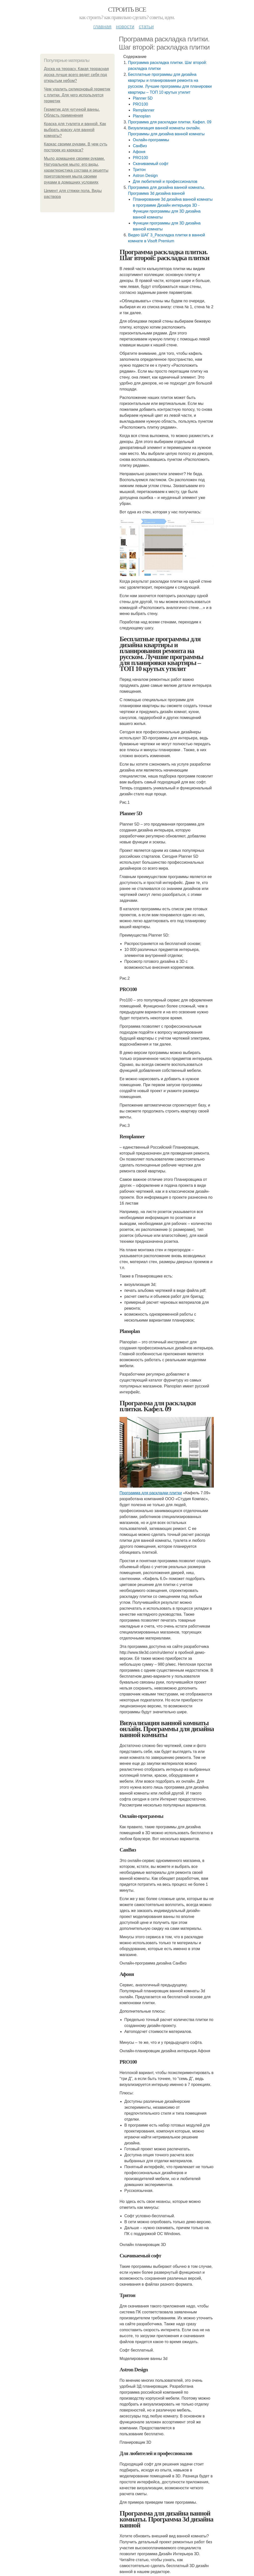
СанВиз (140, 146)
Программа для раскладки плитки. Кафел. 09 (169, 122)
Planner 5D (143, 98)
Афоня (139, 152)
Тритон (139, 169)
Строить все (127, 9)
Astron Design (145, 175)
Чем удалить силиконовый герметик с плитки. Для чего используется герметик (77, 95)
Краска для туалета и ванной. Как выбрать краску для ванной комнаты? (75, 130)
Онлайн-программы (151, 140)
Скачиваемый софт (150, 164)
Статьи (146, 26)
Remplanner (143, 110)
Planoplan (141, 116)
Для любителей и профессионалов (165, 181)
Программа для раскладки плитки (151, 1493)
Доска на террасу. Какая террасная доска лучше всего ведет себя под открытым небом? (76, 75)
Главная (102, 26)
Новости (125, 26)
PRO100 (140, 104)
